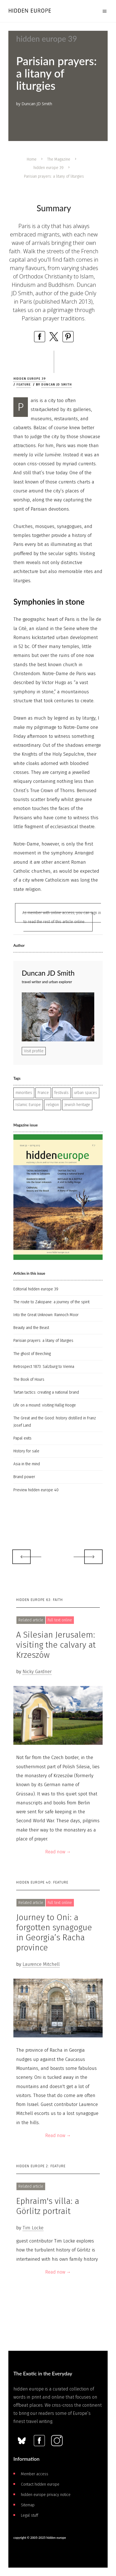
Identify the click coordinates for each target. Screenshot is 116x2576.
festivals (61, 1092)
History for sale (26, 1451)
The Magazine (58, 159)
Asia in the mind (26, 1464)
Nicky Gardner (37, 1672)
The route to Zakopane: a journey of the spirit (51, 1302)
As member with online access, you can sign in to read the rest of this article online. (61, 917)
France (43, 1092)
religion (52, 1104)
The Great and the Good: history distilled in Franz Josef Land (54, 1421)
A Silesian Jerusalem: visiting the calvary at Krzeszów (56, 1645)
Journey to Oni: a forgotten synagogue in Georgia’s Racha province (54, 1932)
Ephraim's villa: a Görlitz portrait (47, 2206)
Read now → (58, 1851)
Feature (23, 384)
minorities (24, 1092)
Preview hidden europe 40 (36, 1490)
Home (32, 159)
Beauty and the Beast (31, 1327)
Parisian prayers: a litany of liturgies (43, 1340)
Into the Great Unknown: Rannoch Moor (46, 1314)
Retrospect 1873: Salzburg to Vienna (43, 1366)
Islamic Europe (28, 1104)
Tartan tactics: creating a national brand (46, 1392)
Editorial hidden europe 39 (35, 1289)
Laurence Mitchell (41, 1964)
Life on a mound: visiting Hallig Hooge (44, 1405)
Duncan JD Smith (56, 384)
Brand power (24, 1476)
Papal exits (22, 1438)
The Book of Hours (28, 1379)
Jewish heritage (77, 1104)
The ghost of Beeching (32, 1353)
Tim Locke (33, 2228)
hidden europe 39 (48, 167)
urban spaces (85, 1092)
